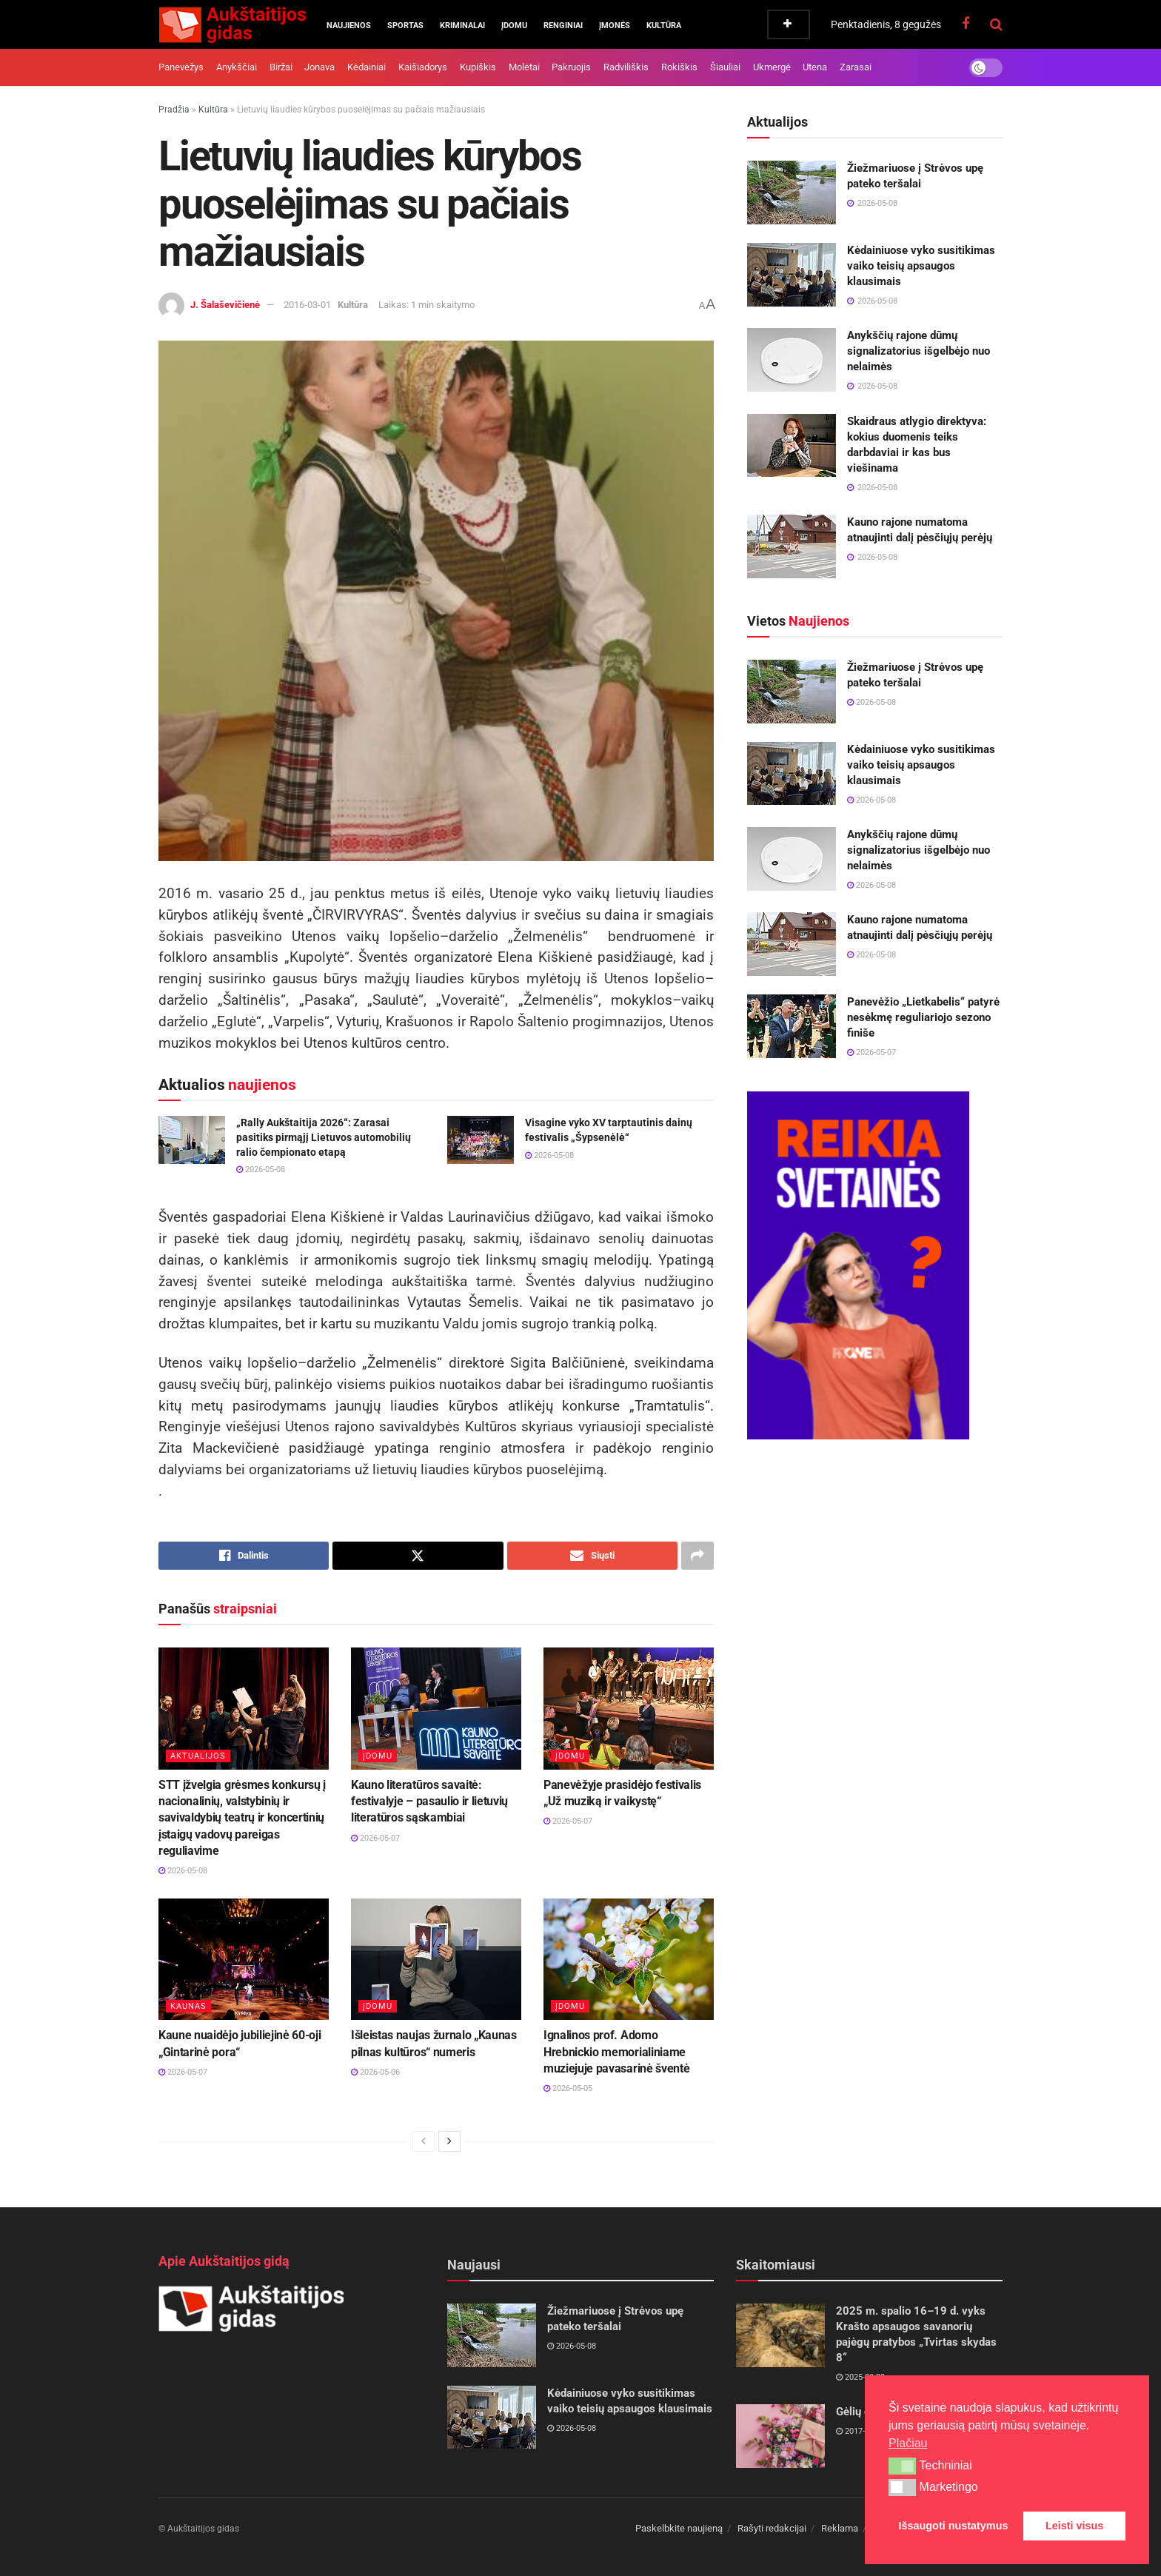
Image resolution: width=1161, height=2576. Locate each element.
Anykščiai (236, 67)
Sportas (405, 25)
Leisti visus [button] (1074, 2526)
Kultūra (663, 25)
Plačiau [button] (908, 2443)
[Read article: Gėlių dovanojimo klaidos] (780, 2436)
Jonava (319, 67)
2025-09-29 (860, 2377)
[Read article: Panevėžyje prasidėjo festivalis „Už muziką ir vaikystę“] (628, 1708)
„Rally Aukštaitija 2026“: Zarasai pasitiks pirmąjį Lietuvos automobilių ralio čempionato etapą (323, 1137)
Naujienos (349, 25)
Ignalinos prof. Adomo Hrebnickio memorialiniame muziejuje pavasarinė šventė (616, 2051)
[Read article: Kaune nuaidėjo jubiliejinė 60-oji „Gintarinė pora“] (243, 1959)
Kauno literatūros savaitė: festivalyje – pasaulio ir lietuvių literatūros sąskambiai (429, 1801)
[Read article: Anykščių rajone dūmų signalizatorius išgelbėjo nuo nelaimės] (791, 360)
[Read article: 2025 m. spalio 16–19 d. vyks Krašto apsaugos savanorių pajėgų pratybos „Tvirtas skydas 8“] (780, 2335)
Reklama (839, 2528)
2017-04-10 (860, 2431)
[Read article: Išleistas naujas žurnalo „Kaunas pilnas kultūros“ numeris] (436, 1959)
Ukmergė (772, 67)
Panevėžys (181, 67)
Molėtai (524, 67)
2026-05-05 (567, 2088)
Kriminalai (462, 25)
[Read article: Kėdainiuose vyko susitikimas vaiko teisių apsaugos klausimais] (791, 275)
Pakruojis (571, 67)
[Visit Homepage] (232, 24)
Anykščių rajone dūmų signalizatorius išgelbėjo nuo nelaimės (918, 351)
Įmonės (614, 25)
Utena (815, 67)
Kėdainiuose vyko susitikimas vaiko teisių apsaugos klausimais (921, 266)
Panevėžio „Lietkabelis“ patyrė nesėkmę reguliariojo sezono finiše (923, 1017)
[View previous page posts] (423, 2141)
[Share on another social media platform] (697, 1556)
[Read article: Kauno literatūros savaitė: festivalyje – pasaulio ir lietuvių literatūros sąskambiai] (436, 1708)
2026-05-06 (375, 2072)
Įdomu (514, 25)
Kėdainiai (366, 67)
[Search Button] (996, 24)
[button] (902, 2466)
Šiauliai (725, 67)
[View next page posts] (449, 2141)
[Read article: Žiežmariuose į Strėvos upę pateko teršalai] (791, 192)
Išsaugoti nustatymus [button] (953, 2526)
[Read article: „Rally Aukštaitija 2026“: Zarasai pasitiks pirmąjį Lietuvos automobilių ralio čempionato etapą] (191, 1139)
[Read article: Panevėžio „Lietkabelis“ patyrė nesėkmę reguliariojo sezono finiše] (791, 1026)
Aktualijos (198, 1756)
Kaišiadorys (422, 67)
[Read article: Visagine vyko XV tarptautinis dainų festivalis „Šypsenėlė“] (480, 1139)
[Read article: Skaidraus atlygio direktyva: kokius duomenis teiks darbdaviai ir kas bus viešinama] (791, 446)
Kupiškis (478, 67)
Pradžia (174, 109)
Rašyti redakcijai (771, 2528)
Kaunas (188, 2006)
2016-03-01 (307, 304)
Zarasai (855, 67)
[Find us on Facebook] (965, 24)
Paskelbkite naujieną (679, 2528)
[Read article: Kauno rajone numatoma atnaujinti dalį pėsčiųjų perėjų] (791, 546)
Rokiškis (679, 67)
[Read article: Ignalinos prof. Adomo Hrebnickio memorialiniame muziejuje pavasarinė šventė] (628, 1959)
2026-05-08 (260, 1169)
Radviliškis (626, 67)
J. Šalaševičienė (225, 304)
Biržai (281, 67)
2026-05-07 (375, 1838)
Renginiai (563, 25)
